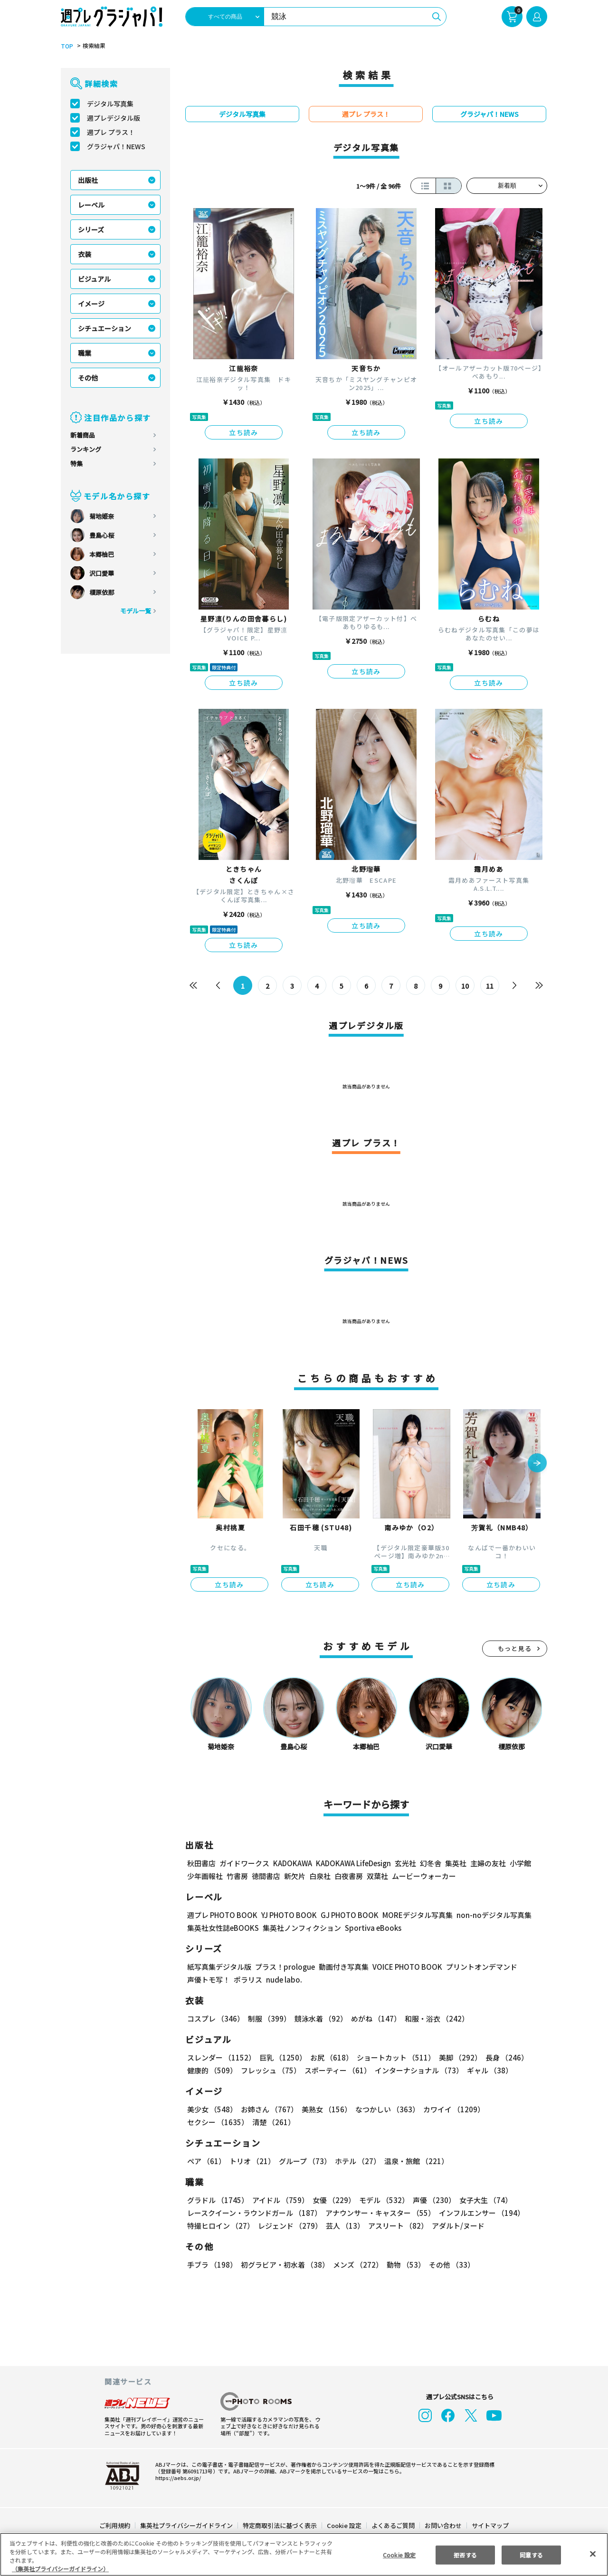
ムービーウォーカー (424, 1876)
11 (490, 986)
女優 (331, 2200)
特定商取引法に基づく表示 (280, 2525)
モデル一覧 (135, 610)
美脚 (456, 2057)
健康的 (211, 2070)
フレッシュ (269, 2070)
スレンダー (221, 2057)
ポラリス (248, 1979)
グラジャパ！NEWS (116, 146)
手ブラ (211, 2265)
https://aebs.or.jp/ (176, 2477)
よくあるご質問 (392, 2525)
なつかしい (384, 2109)
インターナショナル (417, 2070)
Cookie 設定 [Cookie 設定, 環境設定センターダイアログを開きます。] (399, 2554)
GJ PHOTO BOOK (345, 1915)
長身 (501, 2057)
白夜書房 (348, 1876)
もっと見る (515, 1648)
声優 (430, 2200)
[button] (537, 1463)
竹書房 (237, 1876)
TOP (66, 46)
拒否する (465, 2554)
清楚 (208, 2122)
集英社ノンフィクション (301, 1928)
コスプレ (215, 2018)
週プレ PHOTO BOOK (221, 1915)
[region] (304, 2554)
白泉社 (320, 1876)
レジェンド (289, 2226)
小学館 (519, 1863)
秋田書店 (201, 1863)
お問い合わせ (442, 2525)
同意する (531, 2554)
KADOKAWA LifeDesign (352, 1863)
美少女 (211, 2109)
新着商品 (82, 434)
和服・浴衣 (433, 2018)
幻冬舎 (429, 1863)
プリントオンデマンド (477, 1967)
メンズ (356, 2265)
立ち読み (243, 432)
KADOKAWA (292, 1863)
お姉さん (268, 2109)
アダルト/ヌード (455, 2226)
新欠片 (294, 1876)
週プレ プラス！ (111, 132)
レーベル (91, 205)
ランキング (85, 449)
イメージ (91, 303)
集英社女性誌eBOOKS (222, 1928)
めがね (373, 2018)
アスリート (396, 2226)
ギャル (487, 2070)
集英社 (454, 1863)
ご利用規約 (115, 2525)
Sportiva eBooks (370, 1928)
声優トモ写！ (208, 1979)
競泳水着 (319, 2018)
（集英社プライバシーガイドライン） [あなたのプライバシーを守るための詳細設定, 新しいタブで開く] (60, 2569)
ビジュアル (94, 279)
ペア (206, 2161)
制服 (268, 2018)
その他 (88, 377)
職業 (84, 353)
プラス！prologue (284, 1967)
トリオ (251, 2161)
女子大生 (481, 2200)
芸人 (343, 2226)
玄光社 (404, 1863)
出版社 (88, 180)
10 (465, 986)
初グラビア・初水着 (284, 2265)
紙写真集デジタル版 (219, 1967)
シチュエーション (104, 328)
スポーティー (336, 2070)
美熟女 (324, 2109)
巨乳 (281, 2057)
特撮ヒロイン (220, 2226)
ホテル (356, 2161)
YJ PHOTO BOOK (286, 1915)
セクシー (514, 2109)
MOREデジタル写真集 (411, 1915)
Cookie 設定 (344, 2525)
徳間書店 (266, 1876)
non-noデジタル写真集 (487, 1915)
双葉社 (377, 1876)
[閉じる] (592, 2553)
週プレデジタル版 (113, 118)
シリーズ (91, 229)
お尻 (329, 2057)
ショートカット (392, 2057)
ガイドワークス (244, 1863)
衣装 (84, 254)
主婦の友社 (487, 1863)
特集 (76, 463)
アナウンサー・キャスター (379, 2213)
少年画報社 (205, 1876)
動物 (403, 2265)
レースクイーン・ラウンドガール (254, 2213)
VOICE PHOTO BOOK (404, 1967)
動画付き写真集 (342, 1967)
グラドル (217, 2200)
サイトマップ (489, 2525)
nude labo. (283, 1979)
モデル (381, 2200)
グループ (304, 2161)
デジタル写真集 (110, 103)
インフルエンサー (480, 2213)
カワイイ (450, 2109)
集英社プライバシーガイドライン (187, 2525)
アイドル (279, 2200)
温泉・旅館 (414, 2161)
